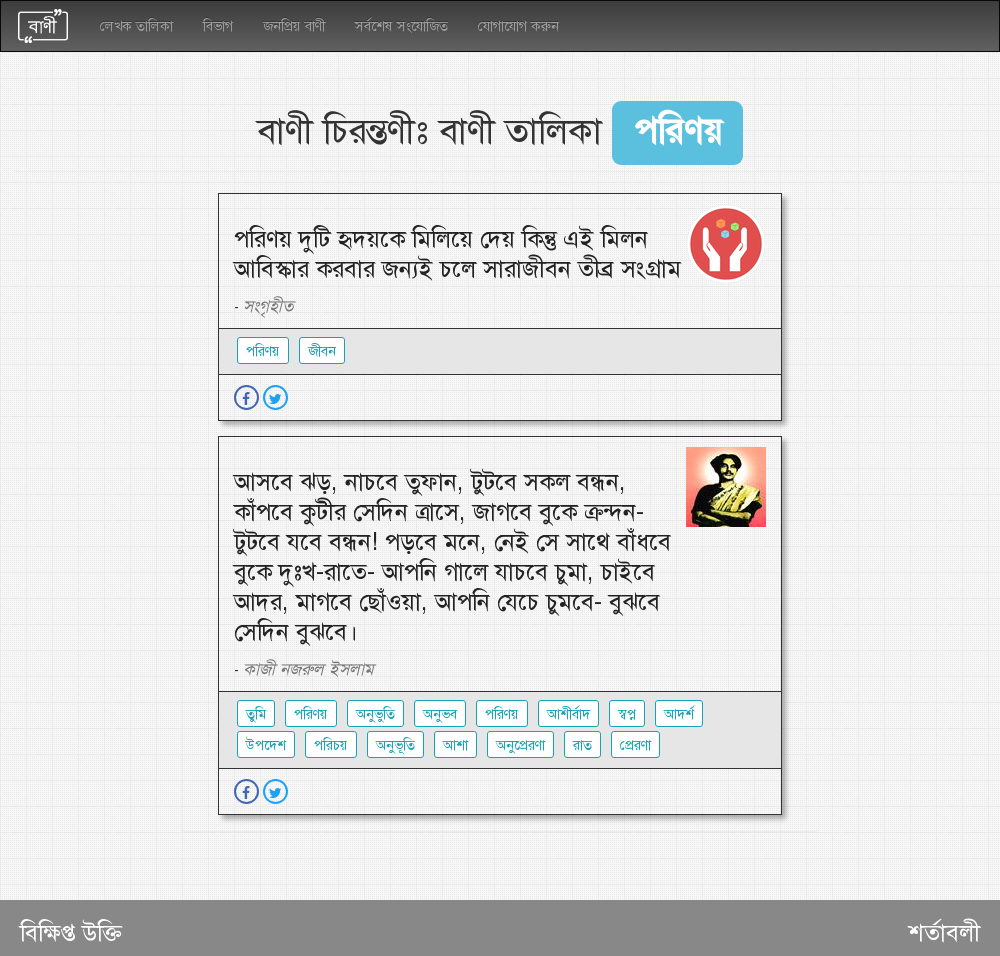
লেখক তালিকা (136, 26)
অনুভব (440, 714)
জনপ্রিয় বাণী (294, 26)
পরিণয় (311, 714)
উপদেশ (266, 745)
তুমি (256, 714)
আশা (455, 745)
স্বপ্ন (627, 714)
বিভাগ (218, 26)
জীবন (322, 351)
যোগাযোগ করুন (518, 26)
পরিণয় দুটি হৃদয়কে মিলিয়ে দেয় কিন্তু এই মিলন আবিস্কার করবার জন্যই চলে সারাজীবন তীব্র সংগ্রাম (457, 254)
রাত (582, 745)
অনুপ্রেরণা (520, 745)
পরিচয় (331, 745)
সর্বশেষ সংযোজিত (401, 26)
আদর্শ (679, 714)
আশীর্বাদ (568, 714)
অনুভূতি (395, 745)
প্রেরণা (635, 745)
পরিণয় (263, 351)
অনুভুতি (375, 714)
